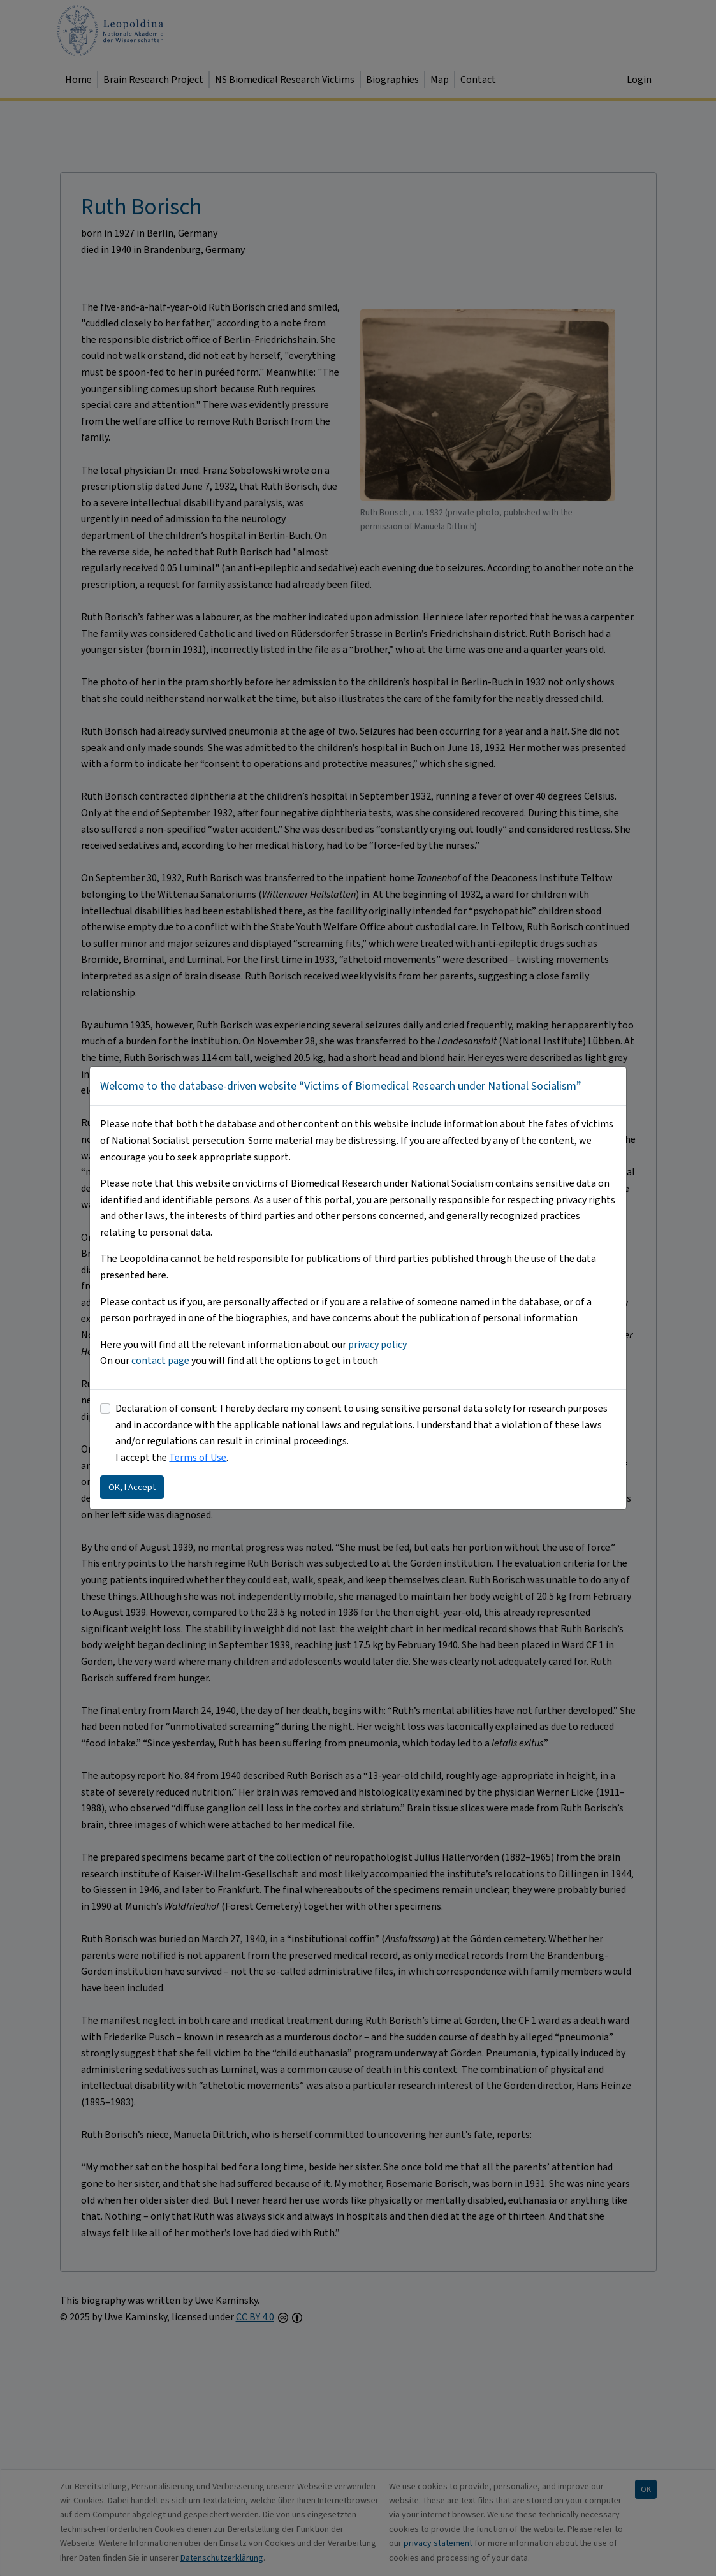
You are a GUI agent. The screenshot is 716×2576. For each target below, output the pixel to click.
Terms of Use (197, 1457)
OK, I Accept (132, 1487)
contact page (160, 1360)
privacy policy (377, 1344)
